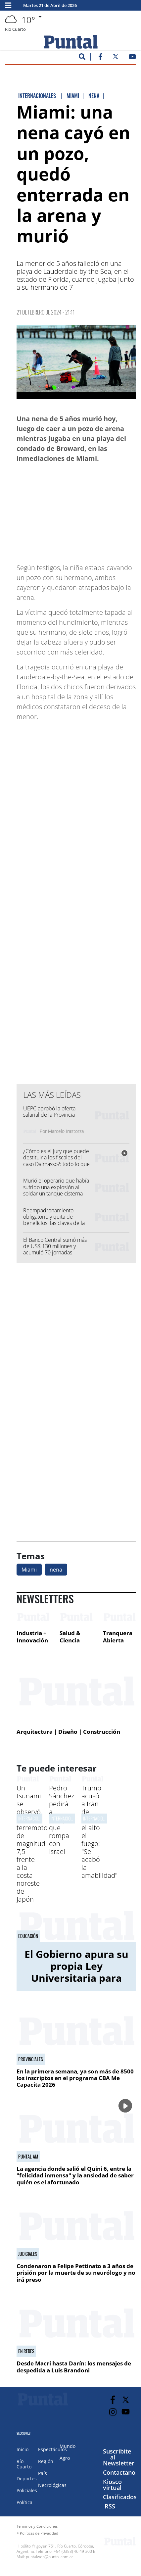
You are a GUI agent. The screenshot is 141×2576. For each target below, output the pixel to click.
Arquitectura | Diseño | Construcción (68, 1731)
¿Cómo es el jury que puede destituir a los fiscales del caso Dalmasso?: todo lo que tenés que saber (56, 1160)
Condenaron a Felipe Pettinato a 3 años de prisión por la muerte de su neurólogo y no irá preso (76, 2272)
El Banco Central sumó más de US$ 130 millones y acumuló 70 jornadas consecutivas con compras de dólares (57, 1252)
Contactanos (120, 2472)
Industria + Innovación (32, 1636)
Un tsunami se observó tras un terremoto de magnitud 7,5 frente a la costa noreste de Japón (32, 1843)
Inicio (22, 2449)
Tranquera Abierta (117, 1636)
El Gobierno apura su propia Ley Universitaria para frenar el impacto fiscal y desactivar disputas (76, 1983)
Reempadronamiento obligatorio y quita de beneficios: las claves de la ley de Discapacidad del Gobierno (54, 1223)
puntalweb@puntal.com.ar (49, 2556)
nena (56, 1569)
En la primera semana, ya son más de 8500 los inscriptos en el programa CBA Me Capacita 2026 (75, 2078)
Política (24, 2502)
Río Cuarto (24, 2464)
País (42, 2473)
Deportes (27, 2478)
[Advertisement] (83, 509)
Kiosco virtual (112, 2485)
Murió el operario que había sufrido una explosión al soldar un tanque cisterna (56, 1187)
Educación (28, 1936)
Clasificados (120, 2497)
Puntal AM (28, 2156)
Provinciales (30, 2059)
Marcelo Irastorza (66, 1131)
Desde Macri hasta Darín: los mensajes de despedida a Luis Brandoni (74, 2366)
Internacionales (33, 1818)
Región (45, 2461)
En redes (26, 2351)
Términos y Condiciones (37, 2526)
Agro (65, 2458)
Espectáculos (52, 2449)
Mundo (67, 2446)
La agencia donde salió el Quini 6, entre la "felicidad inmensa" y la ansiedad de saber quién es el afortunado (75, 2175)
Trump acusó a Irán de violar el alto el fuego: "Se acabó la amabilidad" (99, 1831)
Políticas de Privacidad (39, 2533)
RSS (110, 2506)
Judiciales (27, 2254)
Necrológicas (52, 2485)
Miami (29, 1569)
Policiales (27, 2490)
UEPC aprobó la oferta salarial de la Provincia (49, 1111)
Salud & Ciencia (70, 1636)
